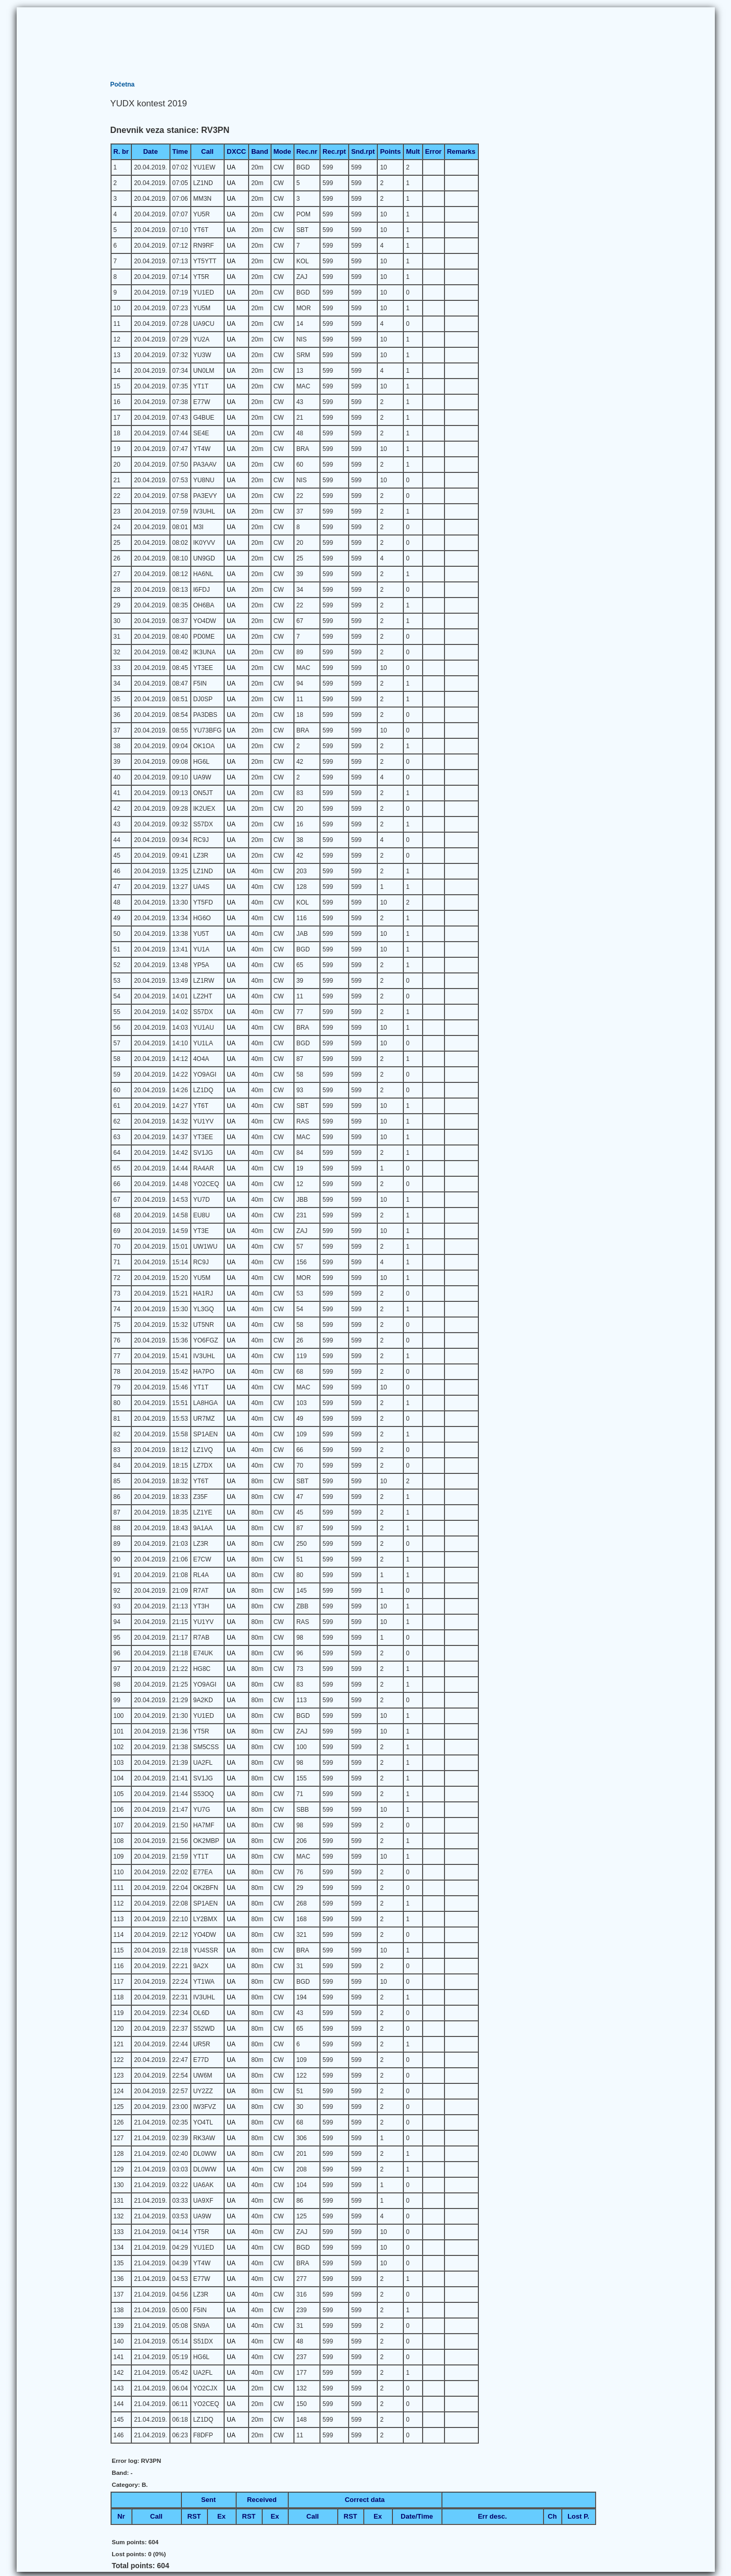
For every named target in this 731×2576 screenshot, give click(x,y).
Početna (122, 84)
